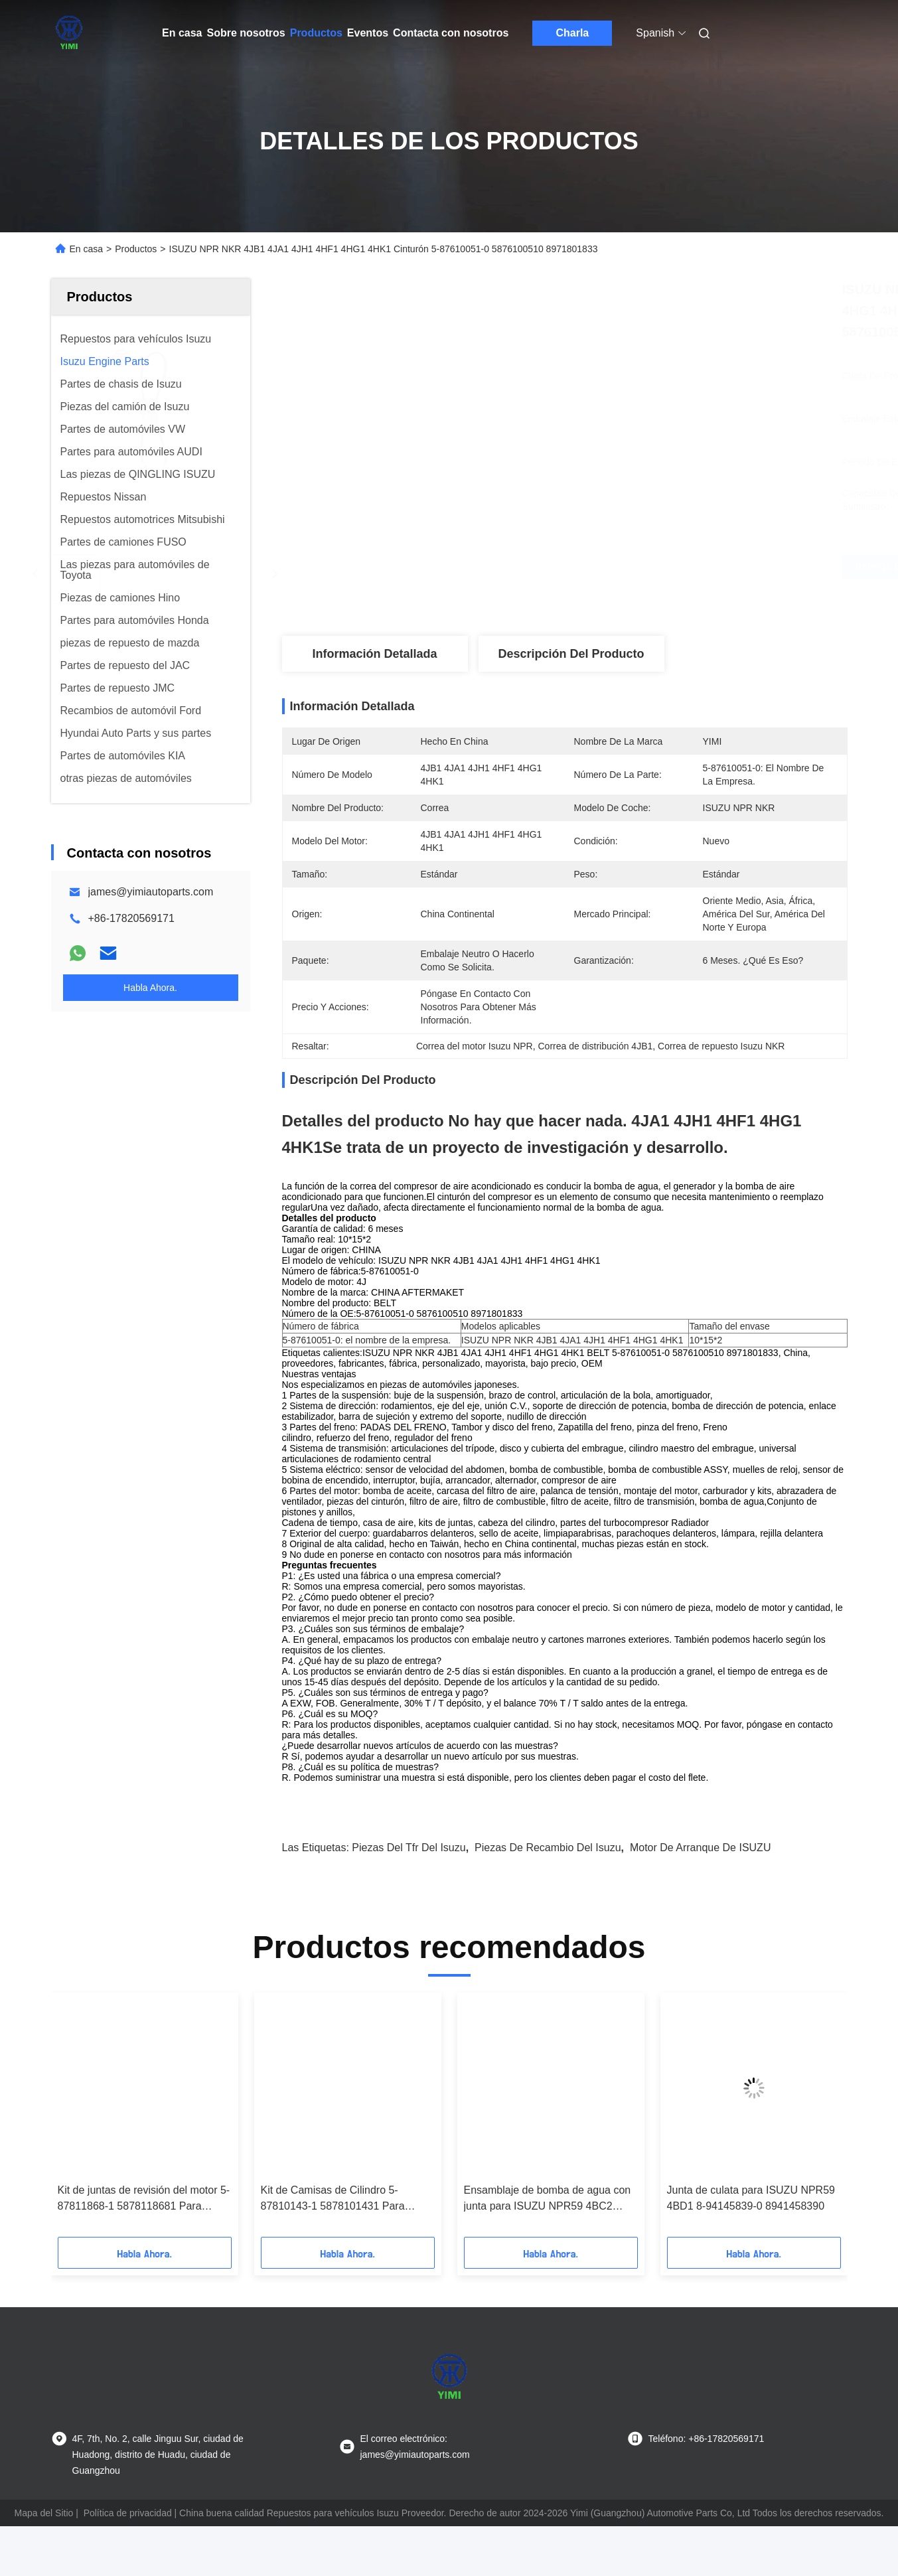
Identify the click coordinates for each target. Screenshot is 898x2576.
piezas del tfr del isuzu (408, 1870)
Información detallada (374, 653)
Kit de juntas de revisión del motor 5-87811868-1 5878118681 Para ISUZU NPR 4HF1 (144, 2222)
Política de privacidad (128, 2536)
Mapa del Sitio (44, 2536)
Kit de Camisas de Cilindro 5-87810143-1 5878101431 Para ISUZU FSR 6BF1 (333, 2222)
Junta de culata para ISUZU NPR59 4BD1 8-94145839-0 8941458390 (751, 2221)
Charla (572, 32)
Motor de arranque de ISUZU (700, 1870)
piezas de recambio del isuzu (548, 1870)
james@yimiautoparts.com (151, 891)
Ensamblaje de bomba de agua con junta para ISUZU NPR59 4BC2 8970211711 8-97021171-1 (547, 2222)
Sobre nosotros (245, 32)
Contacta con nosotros (450, 32)
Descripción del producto (571, 653)
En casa (182, 32)
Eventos (367, 32)
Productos (316, 32)
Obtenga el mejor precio (635, 567)
